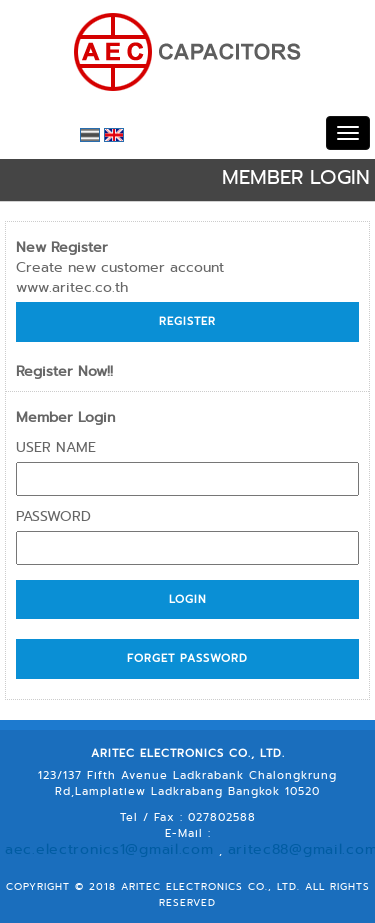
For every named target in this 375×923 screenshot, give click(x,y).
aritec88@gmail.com (307, 833)
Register (187, 321)
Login (188, 599)
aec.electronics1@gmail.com (143, 833)
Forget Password (187, 658)
